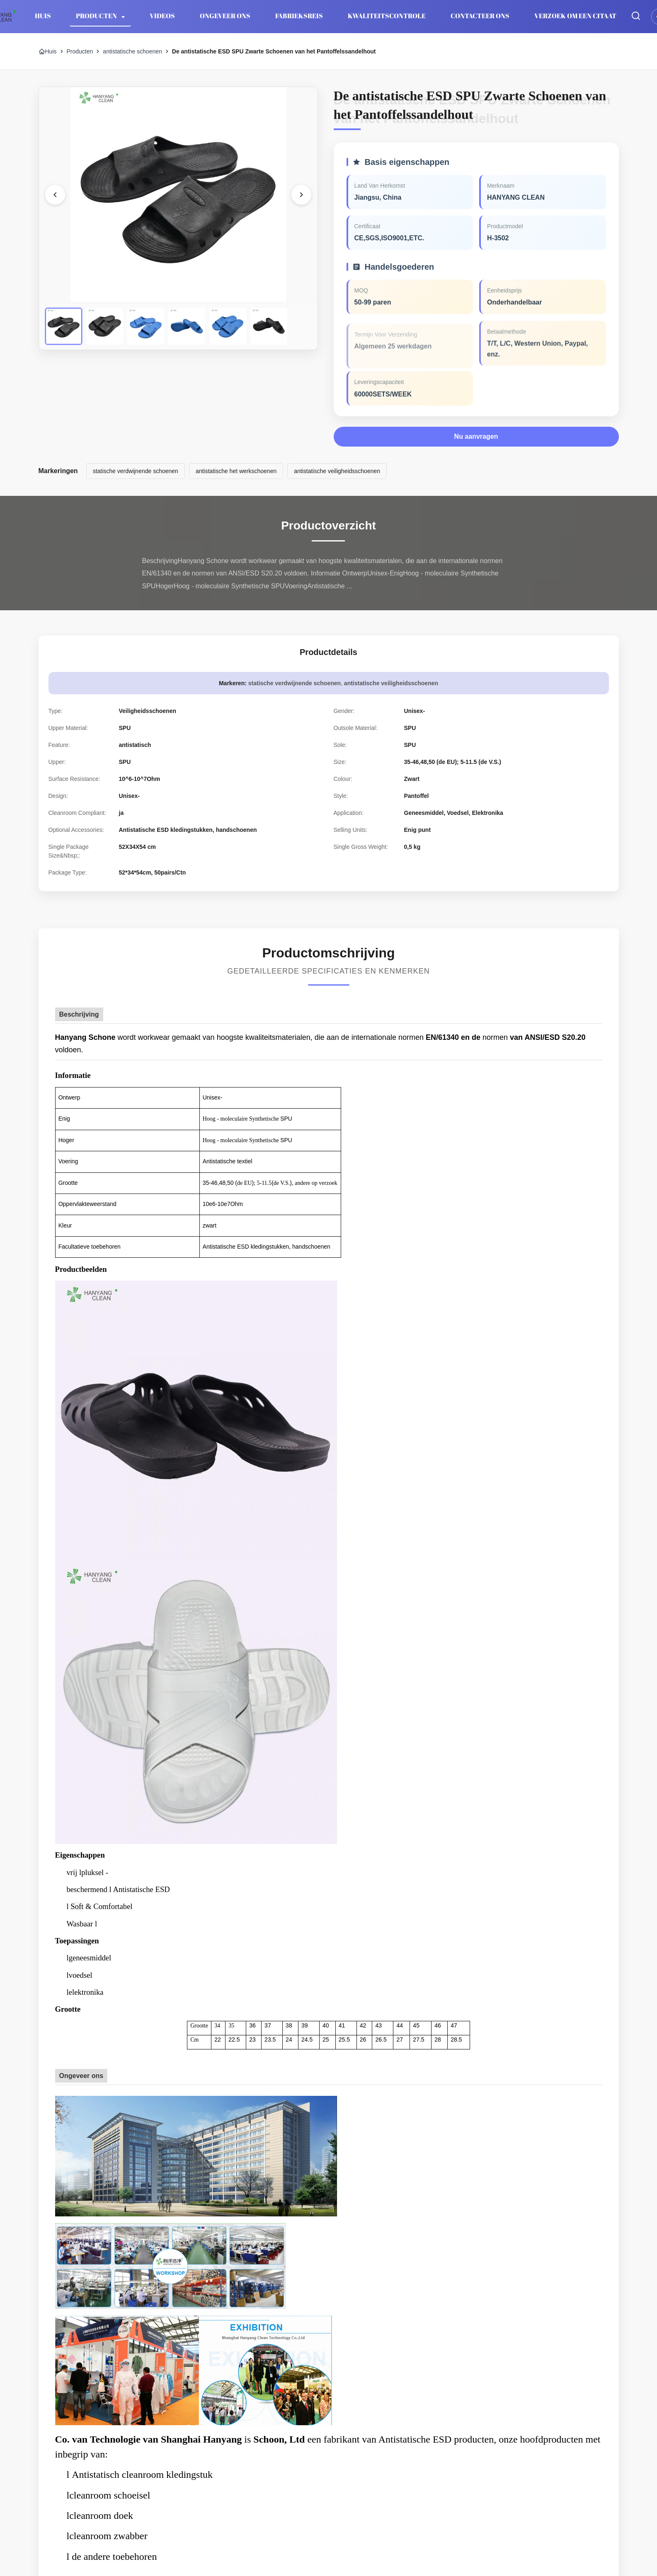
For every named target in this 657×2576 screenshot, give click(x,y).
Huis (43, 15)
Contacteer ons (480, 15)
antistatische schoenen (132, 51)
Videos (162, 15)
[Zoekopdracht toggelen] (636, 16)
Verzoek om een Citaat (575, 15)
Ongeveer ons (225, 15)
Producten (97, 15)
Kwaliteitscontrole (387, 15)
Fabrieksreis (299, 15)
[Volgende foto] (301, 195)
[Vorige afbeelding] (55, 195)
